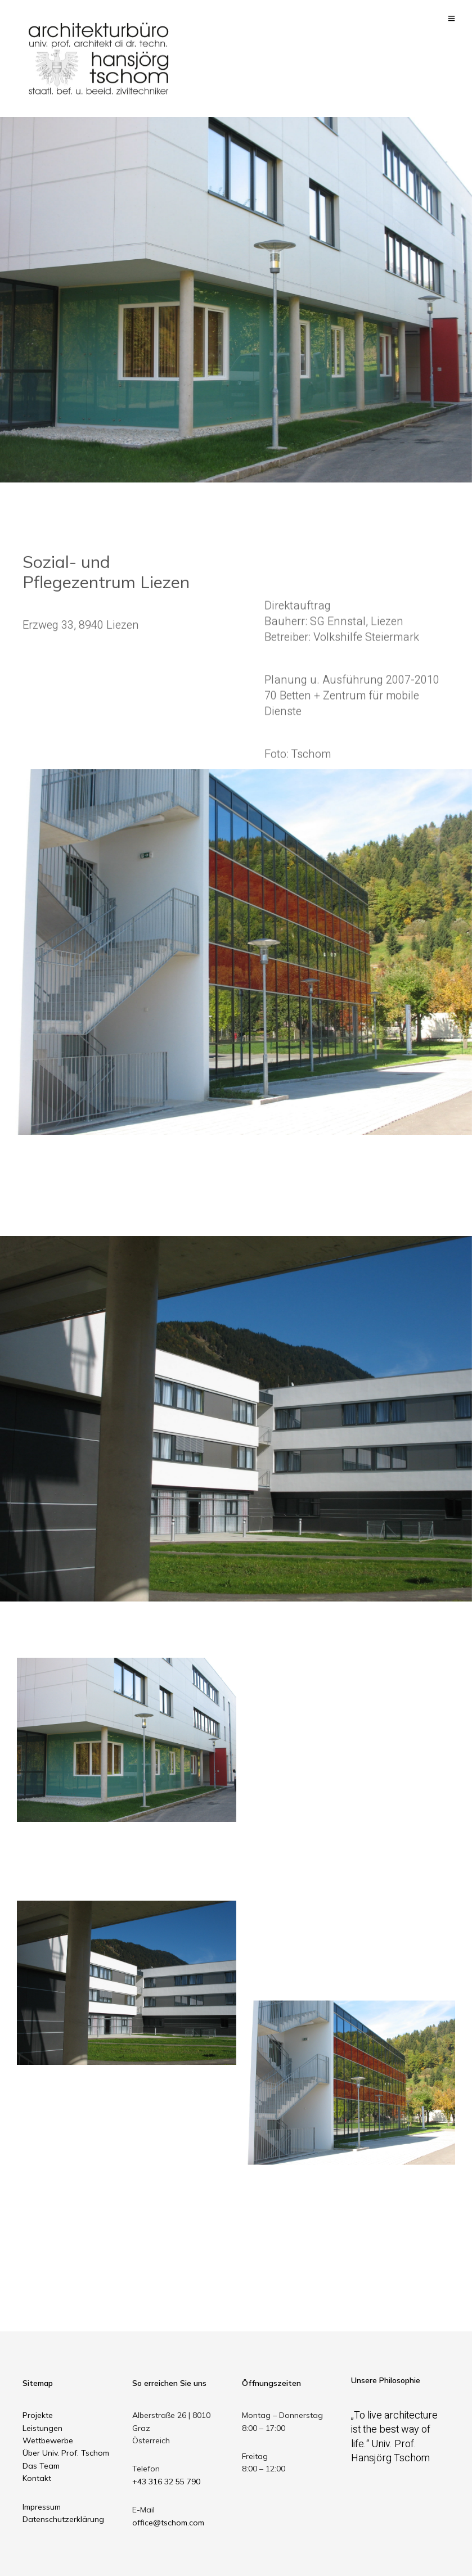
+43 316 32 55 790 (166, 2481)
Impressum (42, 2507)
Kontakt (37, 2478)
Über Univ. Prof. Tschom (66, 2453)
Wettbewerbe (48, 2440)
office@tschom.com (168, 2523)
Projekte (38, 2415)
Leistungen (42, 2428)
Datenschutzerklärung (63, 2519)
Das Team (41, 2466)
